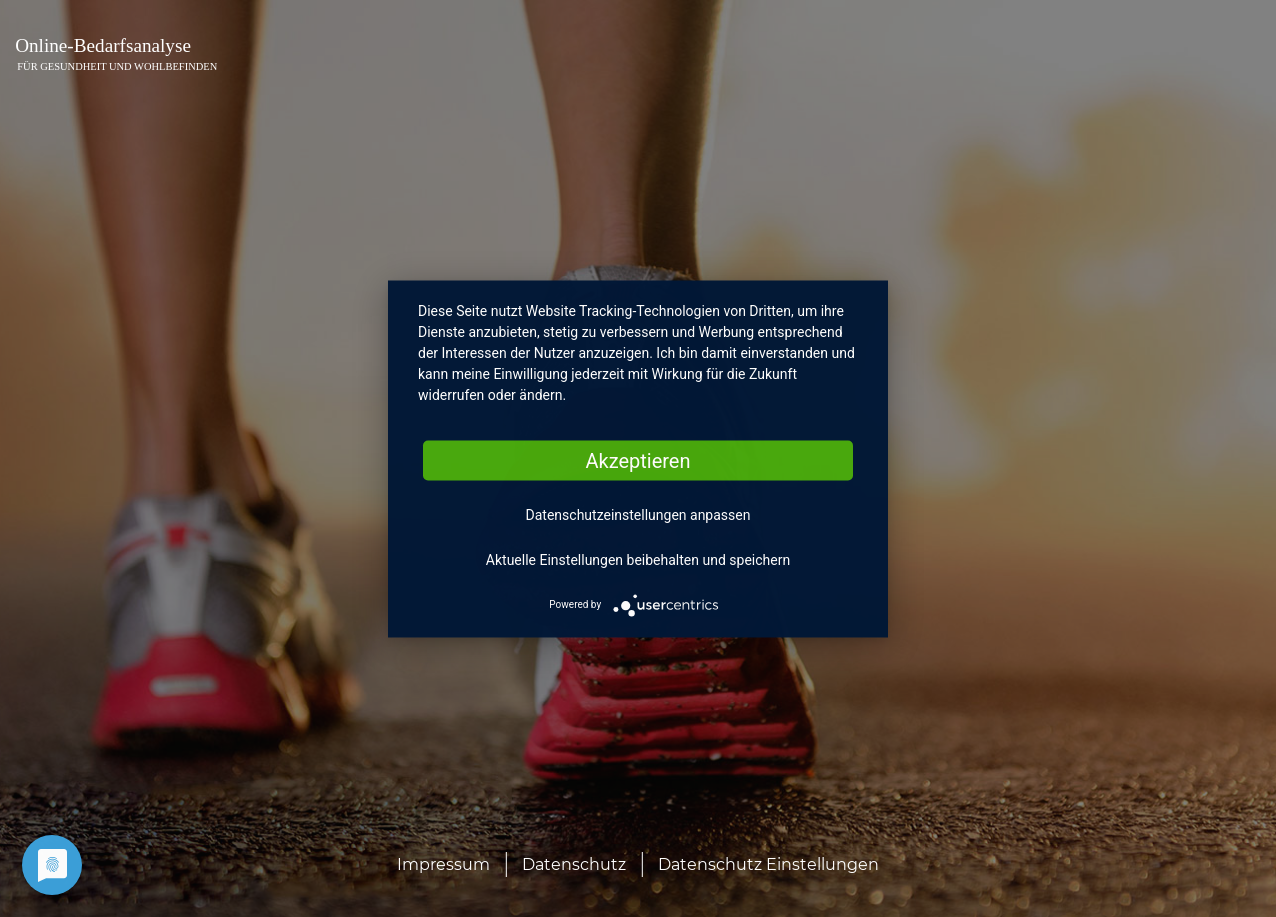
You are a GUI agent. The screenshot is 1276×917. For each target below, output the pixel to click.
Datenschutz (574, 864)
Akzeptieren (637, 460)
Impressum (443, 864)
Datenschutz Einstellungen (768, 864)
